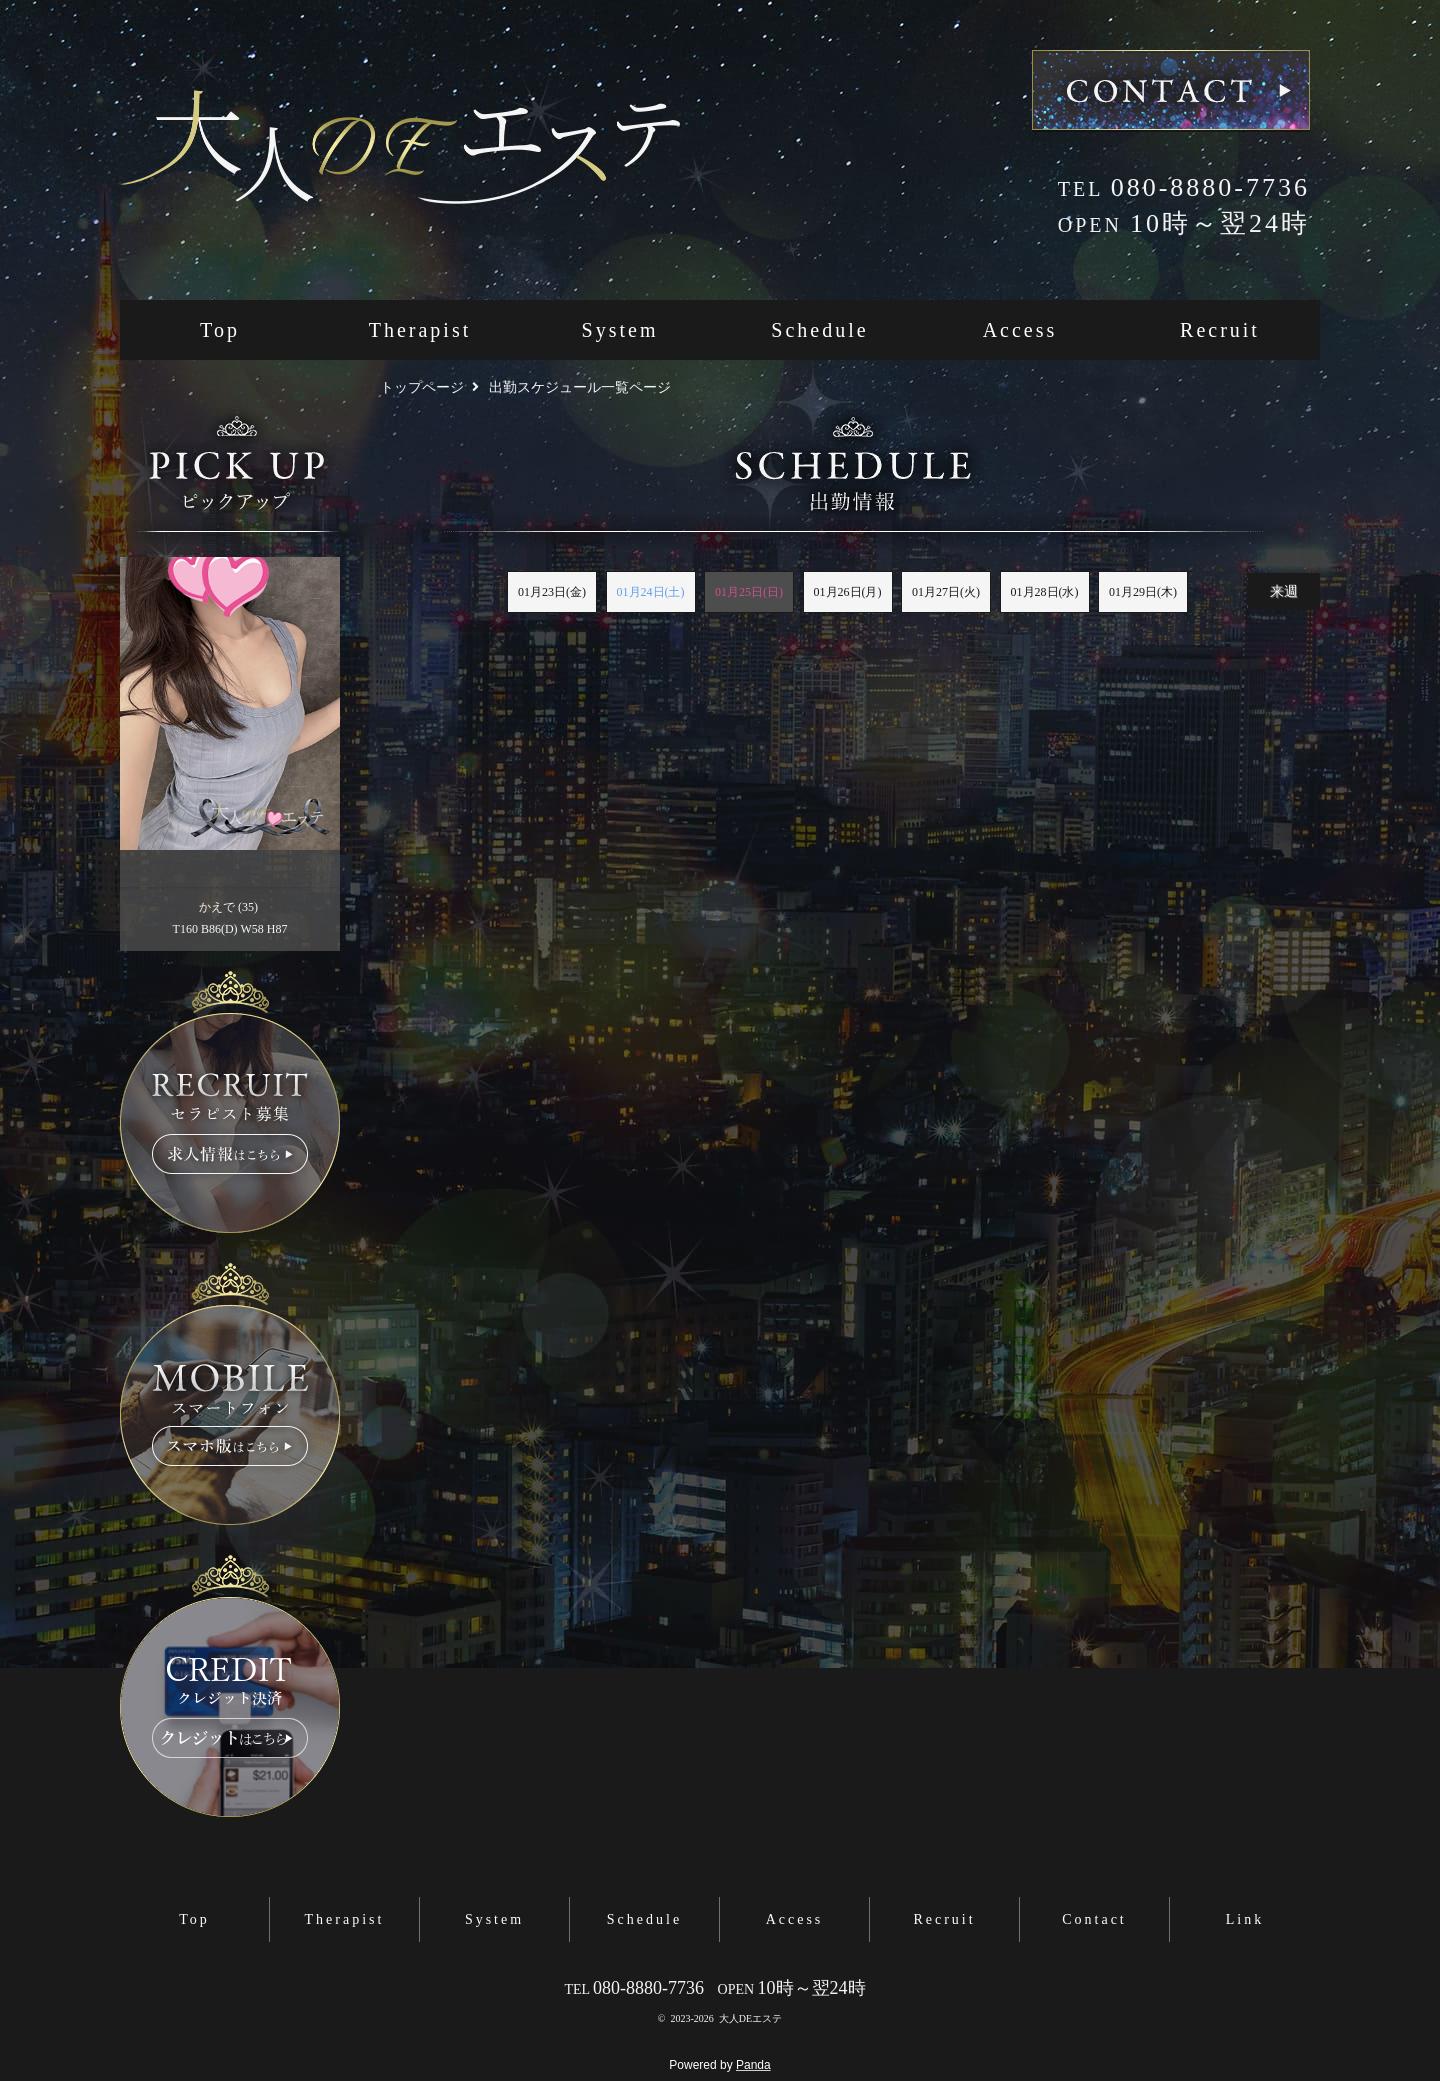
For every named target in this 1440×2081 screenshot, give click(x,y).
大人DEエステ (750, 2018)
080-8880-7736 (1184, 187)
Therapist (420, 330)
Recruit (1220, 330)
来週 (1284, 591)
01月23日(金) (552, 592)
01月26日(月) (848, 592)
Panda (753, 2065)
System (620, 330)
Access (1020, 330)
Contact (1094, 1919)
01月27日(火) (946, 592)
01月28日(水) (1045, 592)
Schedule (819, 330)
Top (220, 330)
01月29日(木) (1143, 592)
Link (1245, 1919)
